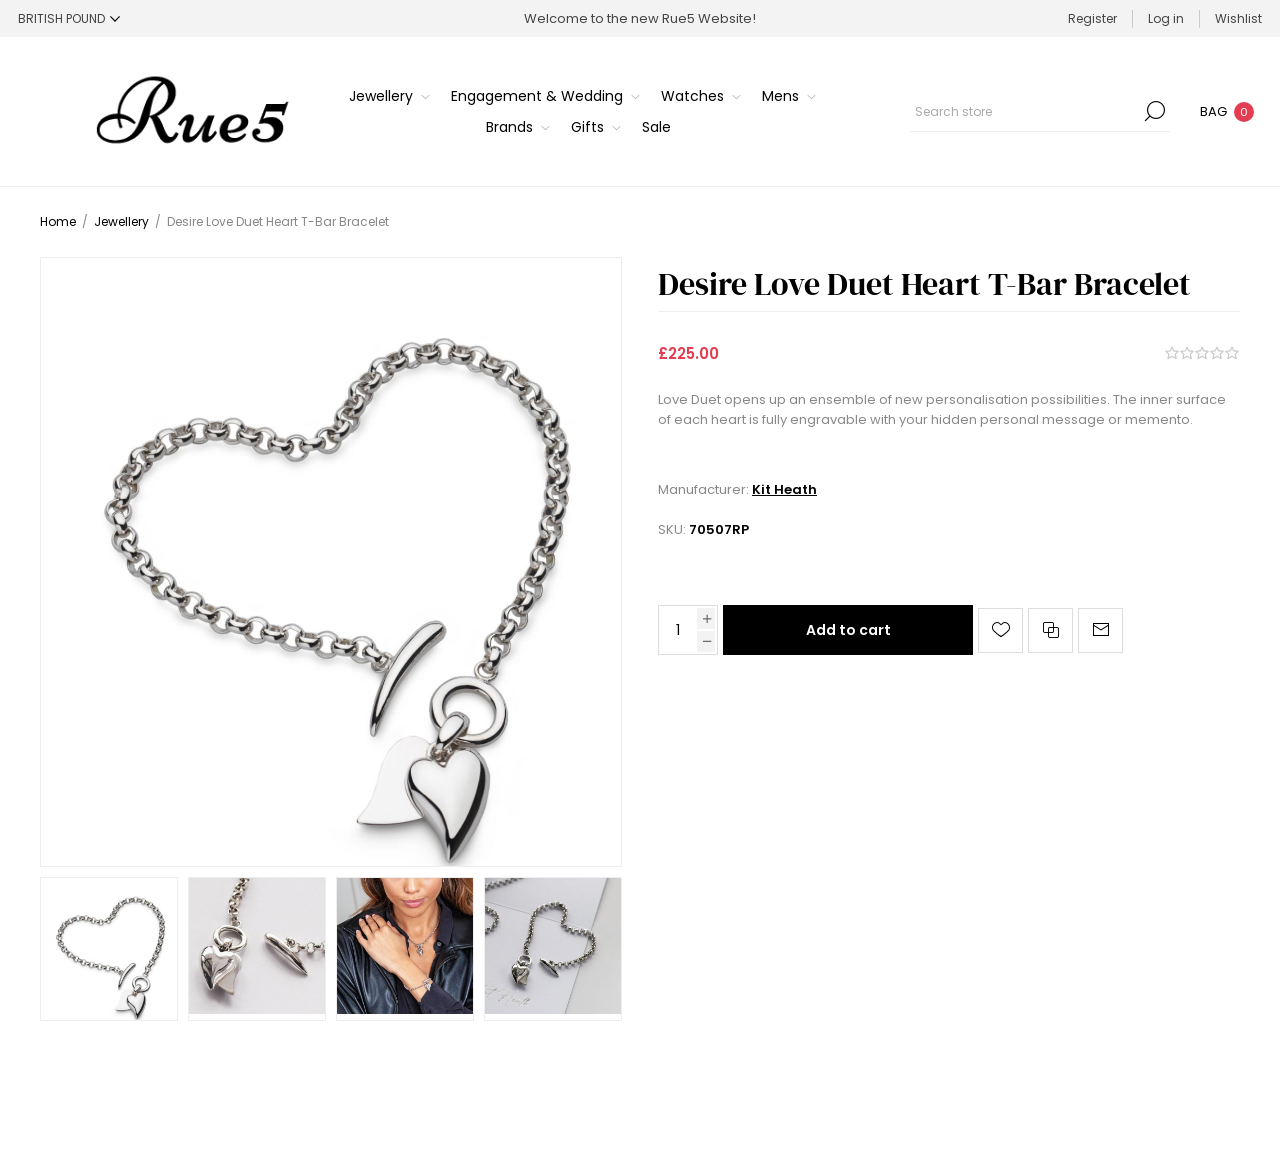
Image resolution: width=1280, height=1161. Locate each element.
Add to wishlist (1000, 630)
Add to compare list (1050, 630)
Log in (1166, 18)
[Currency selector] (69, 18)
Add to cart (848, 630)
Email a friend (1100, 630)
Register (1092, 18)
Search (1155, 111)
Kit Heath (784, 489)
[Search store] (1040, 111)
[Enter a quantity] (678, 630)
